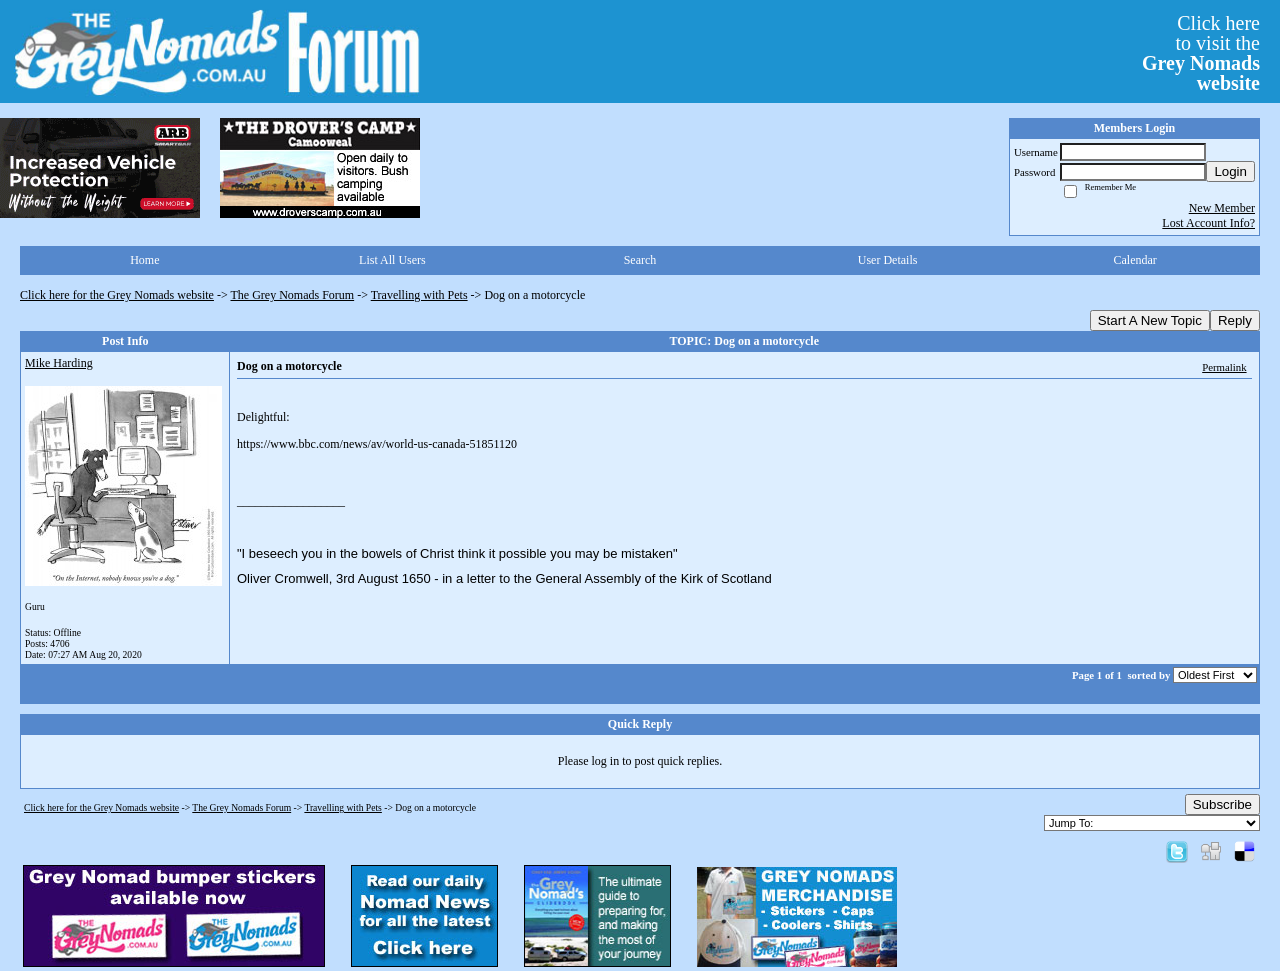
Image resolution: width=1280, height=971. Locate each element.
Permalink (1224, 367)
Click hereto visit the (1201, 53)
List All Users (392, 260)
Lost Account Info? (1208, 223)
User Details (888, 260)
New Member (1222, 208)
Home (144, 260)
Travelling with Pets (419, 295)
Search (640, 260)
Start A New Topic (1150, 320)
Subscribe (1222, 804)
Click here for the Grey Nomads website (117, 295)
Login (1230, 171)
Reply (1235, 320)
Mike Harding (59, 363)
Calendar (1135, 260)
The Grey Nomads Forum (293, 295)
